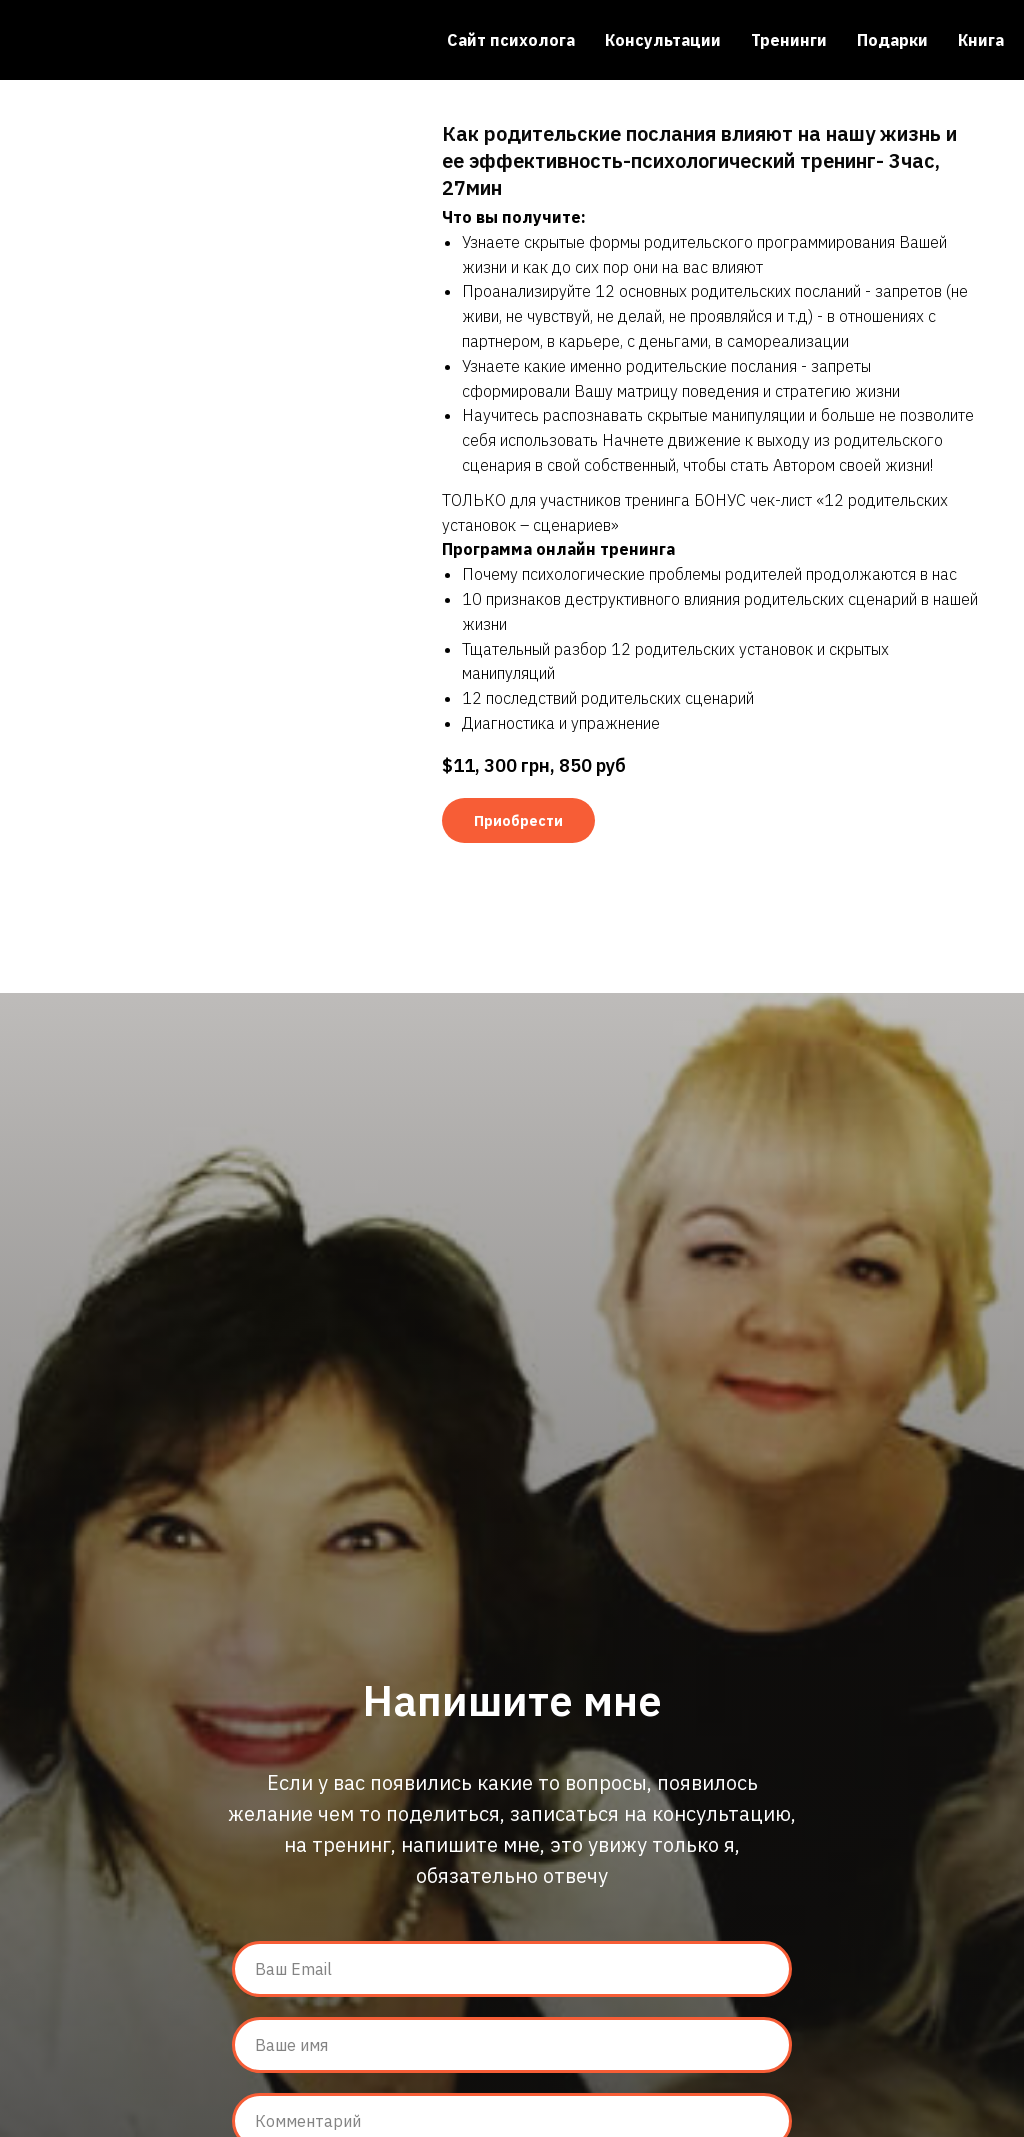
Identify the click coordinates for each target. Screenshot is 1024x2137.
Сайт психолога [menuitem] (511, 40)
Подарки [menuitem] (892, 40)
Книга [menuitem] (981, 40)
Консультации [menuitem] (663, 40)
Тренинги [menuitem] (789, 40)
